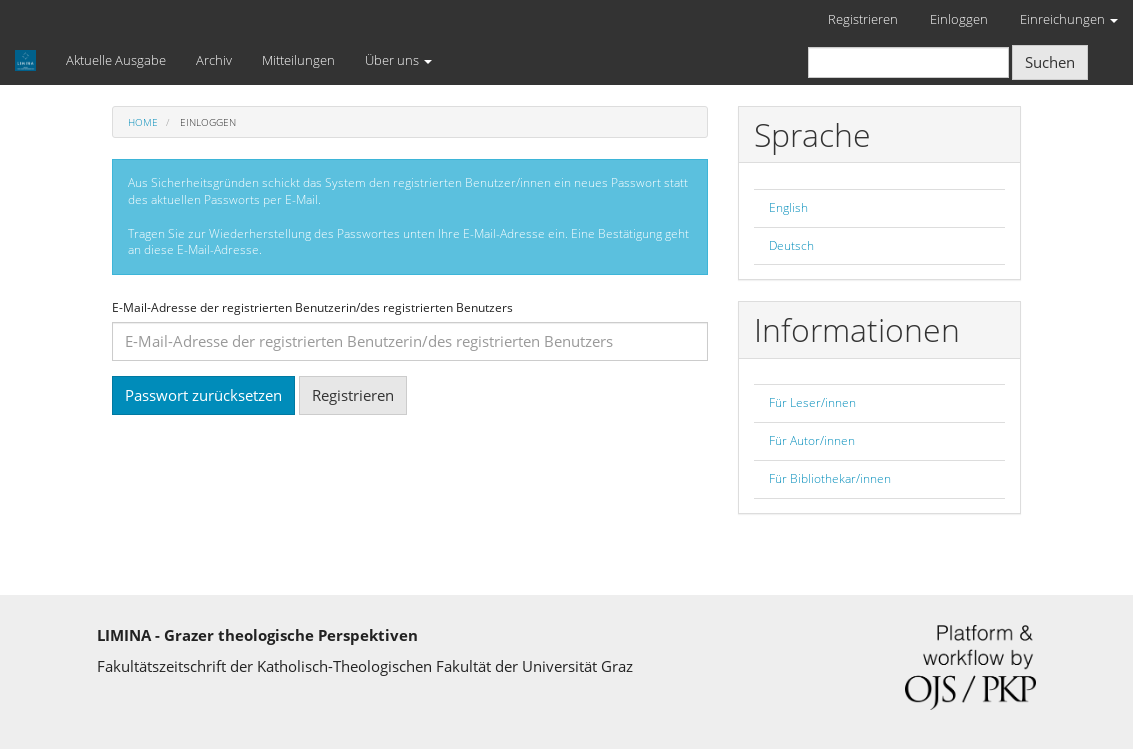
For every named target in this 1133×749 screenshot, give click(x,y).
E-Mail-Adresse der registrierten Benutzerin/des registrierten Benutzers (312, 308)
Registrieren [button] (353, 395)
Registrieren (863, 19)
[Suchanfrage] (908, 62)
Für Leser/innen (812, 402)
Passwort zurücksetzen (203, 395)
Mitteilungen (298, 60)
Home (143, 122)
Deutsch (791, 245)
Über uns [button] (398, 60)
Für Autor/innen (812, 440)
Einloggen (959, 19)
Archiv (214, 60)
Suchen (1050, 62)
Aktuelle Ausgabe (116, 60)
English (788, 207)
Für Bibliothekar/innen (830, 478)
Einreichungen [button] (1069, 19)
